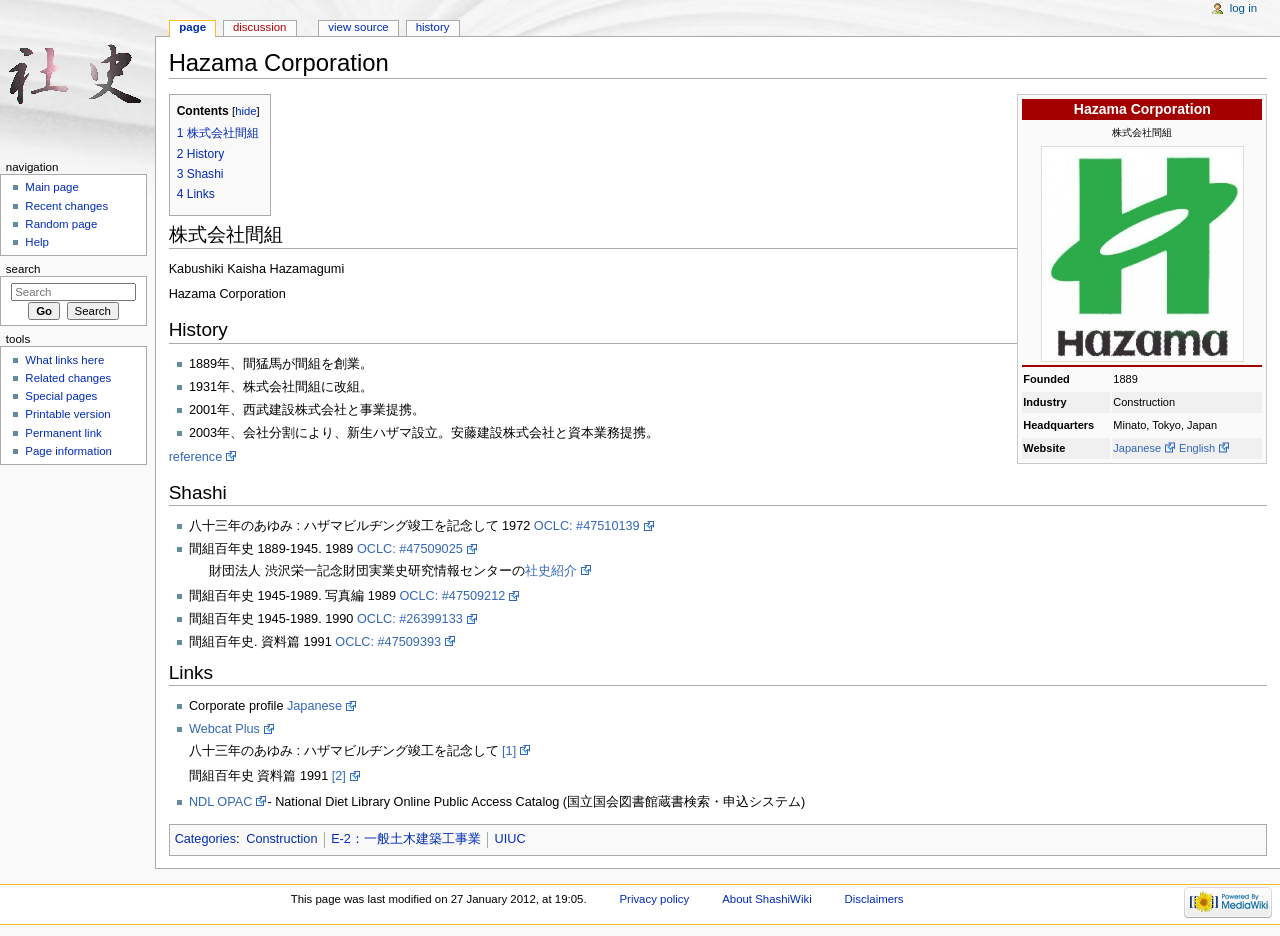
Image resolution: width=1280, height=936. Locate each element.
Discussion (259, 27)
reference (196, 457)
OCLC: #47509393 (388, 642)
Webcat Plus (224, 729)
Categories (205, 839)
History (433, 27)
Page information (68, 451)
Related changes (68, 378)
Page (192, 27)
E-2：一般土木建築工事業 (406, 839)
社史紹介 (551, 571)
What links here (64, 360)
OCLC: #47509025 (410, 549)
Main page (52, 187)
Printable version (67, 414)
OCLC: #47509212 (452, 596)
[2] (339, 776)
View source (358, 27)
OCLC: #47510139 (587, 526)
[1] (509, 751)
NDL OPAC (220, 802)
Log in (1243, 8)
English (1197, 448)
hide (245, 111)
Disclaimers (874, 899)
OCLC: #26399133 (410, 619)
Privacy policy (654, 899)
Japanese (1137, 448)
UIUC (510, 839)
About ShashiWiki (767, 899)
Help (37, 242)
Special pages (61, 396)
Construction (281, 839)
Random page (61, 224)
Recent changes (66, 206)
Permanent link (63, 433)
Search (23, 269)
